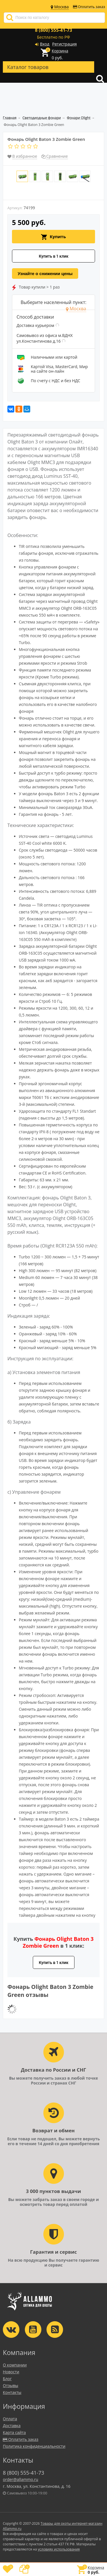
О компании (15, 2365)
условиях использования (59, 2549)
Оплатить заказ (89, 6)
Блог (7, 2378)
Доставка (12, 2425)
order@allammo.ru (20, 2479)
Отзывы (10, 2385)
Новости (11, 2371)
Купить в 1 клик (53, 256)
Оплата (10, 2418)
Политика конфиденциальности (34, 2446)
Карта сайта (14, 2432)
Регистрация (64, 44)
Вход (44, 44)
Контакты (12, 2392)
